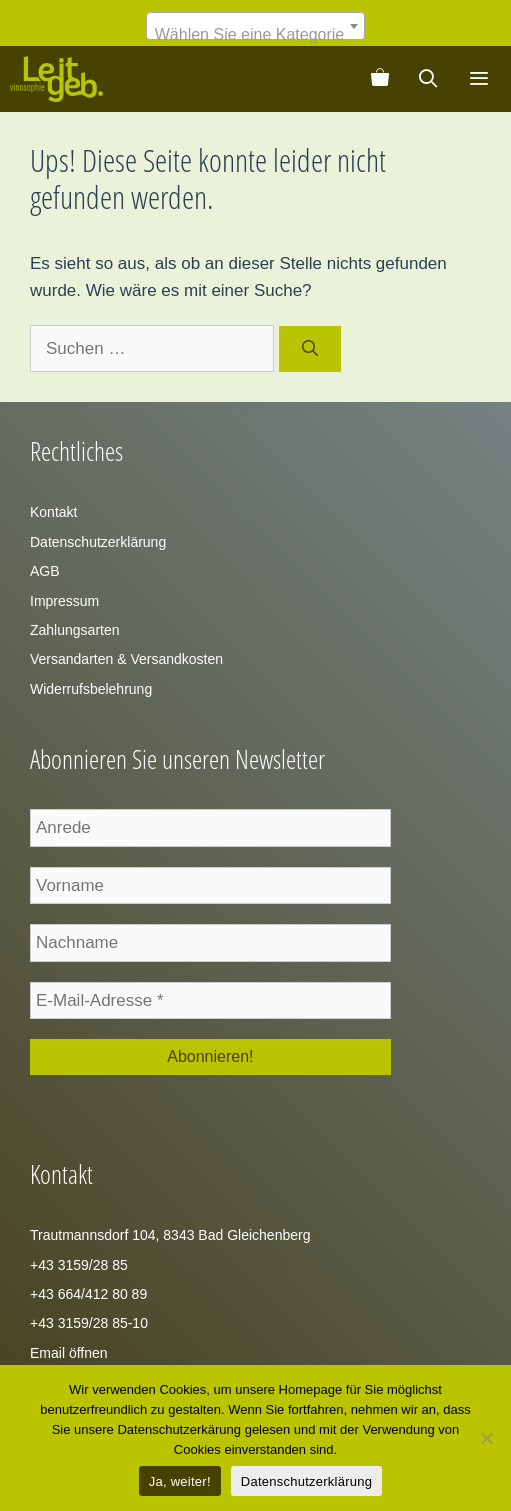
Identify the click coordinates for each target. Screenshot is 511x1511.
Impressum (64, 601)
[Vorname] (210, 886)
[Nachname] (210, 943)
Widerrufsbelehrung (91, 689)
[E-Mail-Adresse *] (210, 1001)
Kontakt (53, 512)
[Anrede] (210, 828)
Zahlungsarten (75, 630)
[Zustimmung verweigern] (486, 1438)
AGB (45, 571)
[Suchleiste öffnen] (428, 79)
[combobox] (255, 26)
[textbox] (255, 35)
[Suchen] (310, 349)
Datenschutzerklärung (98, 542)
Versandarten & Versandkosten (126, 659)
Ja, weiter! (180, 1481)
